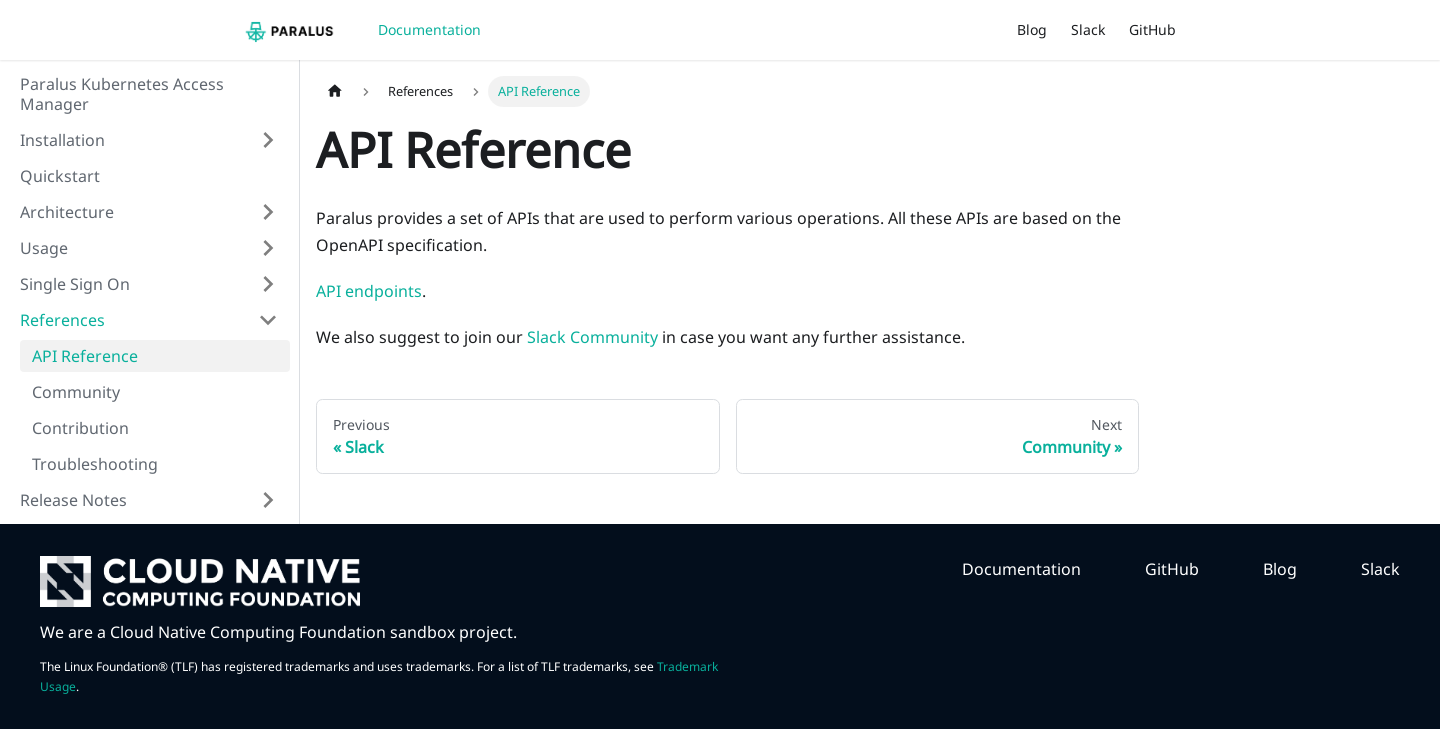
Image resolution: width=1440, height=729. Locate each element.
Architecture (67, 212)
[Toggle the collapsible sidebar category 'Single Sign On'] (268, 284)
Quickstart (60, 176)
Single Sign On (75, 284)
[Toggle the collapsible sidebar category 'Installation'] (268, 140)
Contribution (80, 428)
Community (76, 392)
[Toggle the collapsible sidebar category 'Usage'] (268, 248)
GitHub (1152, 29)
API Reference (85, 356)
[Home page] (335, 91)
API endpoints (369, 291)
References (62, 320)
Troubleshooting (95, 464)
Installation (62, 140)
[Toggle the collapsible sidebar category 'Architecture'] (268, 212)
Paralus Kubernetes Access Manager (122, 94)
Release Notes (73, 500)
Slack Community (592, 337)
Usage (44, 248)
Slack (1088, 29)
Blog (1032, 29)
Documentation (429, 29)
